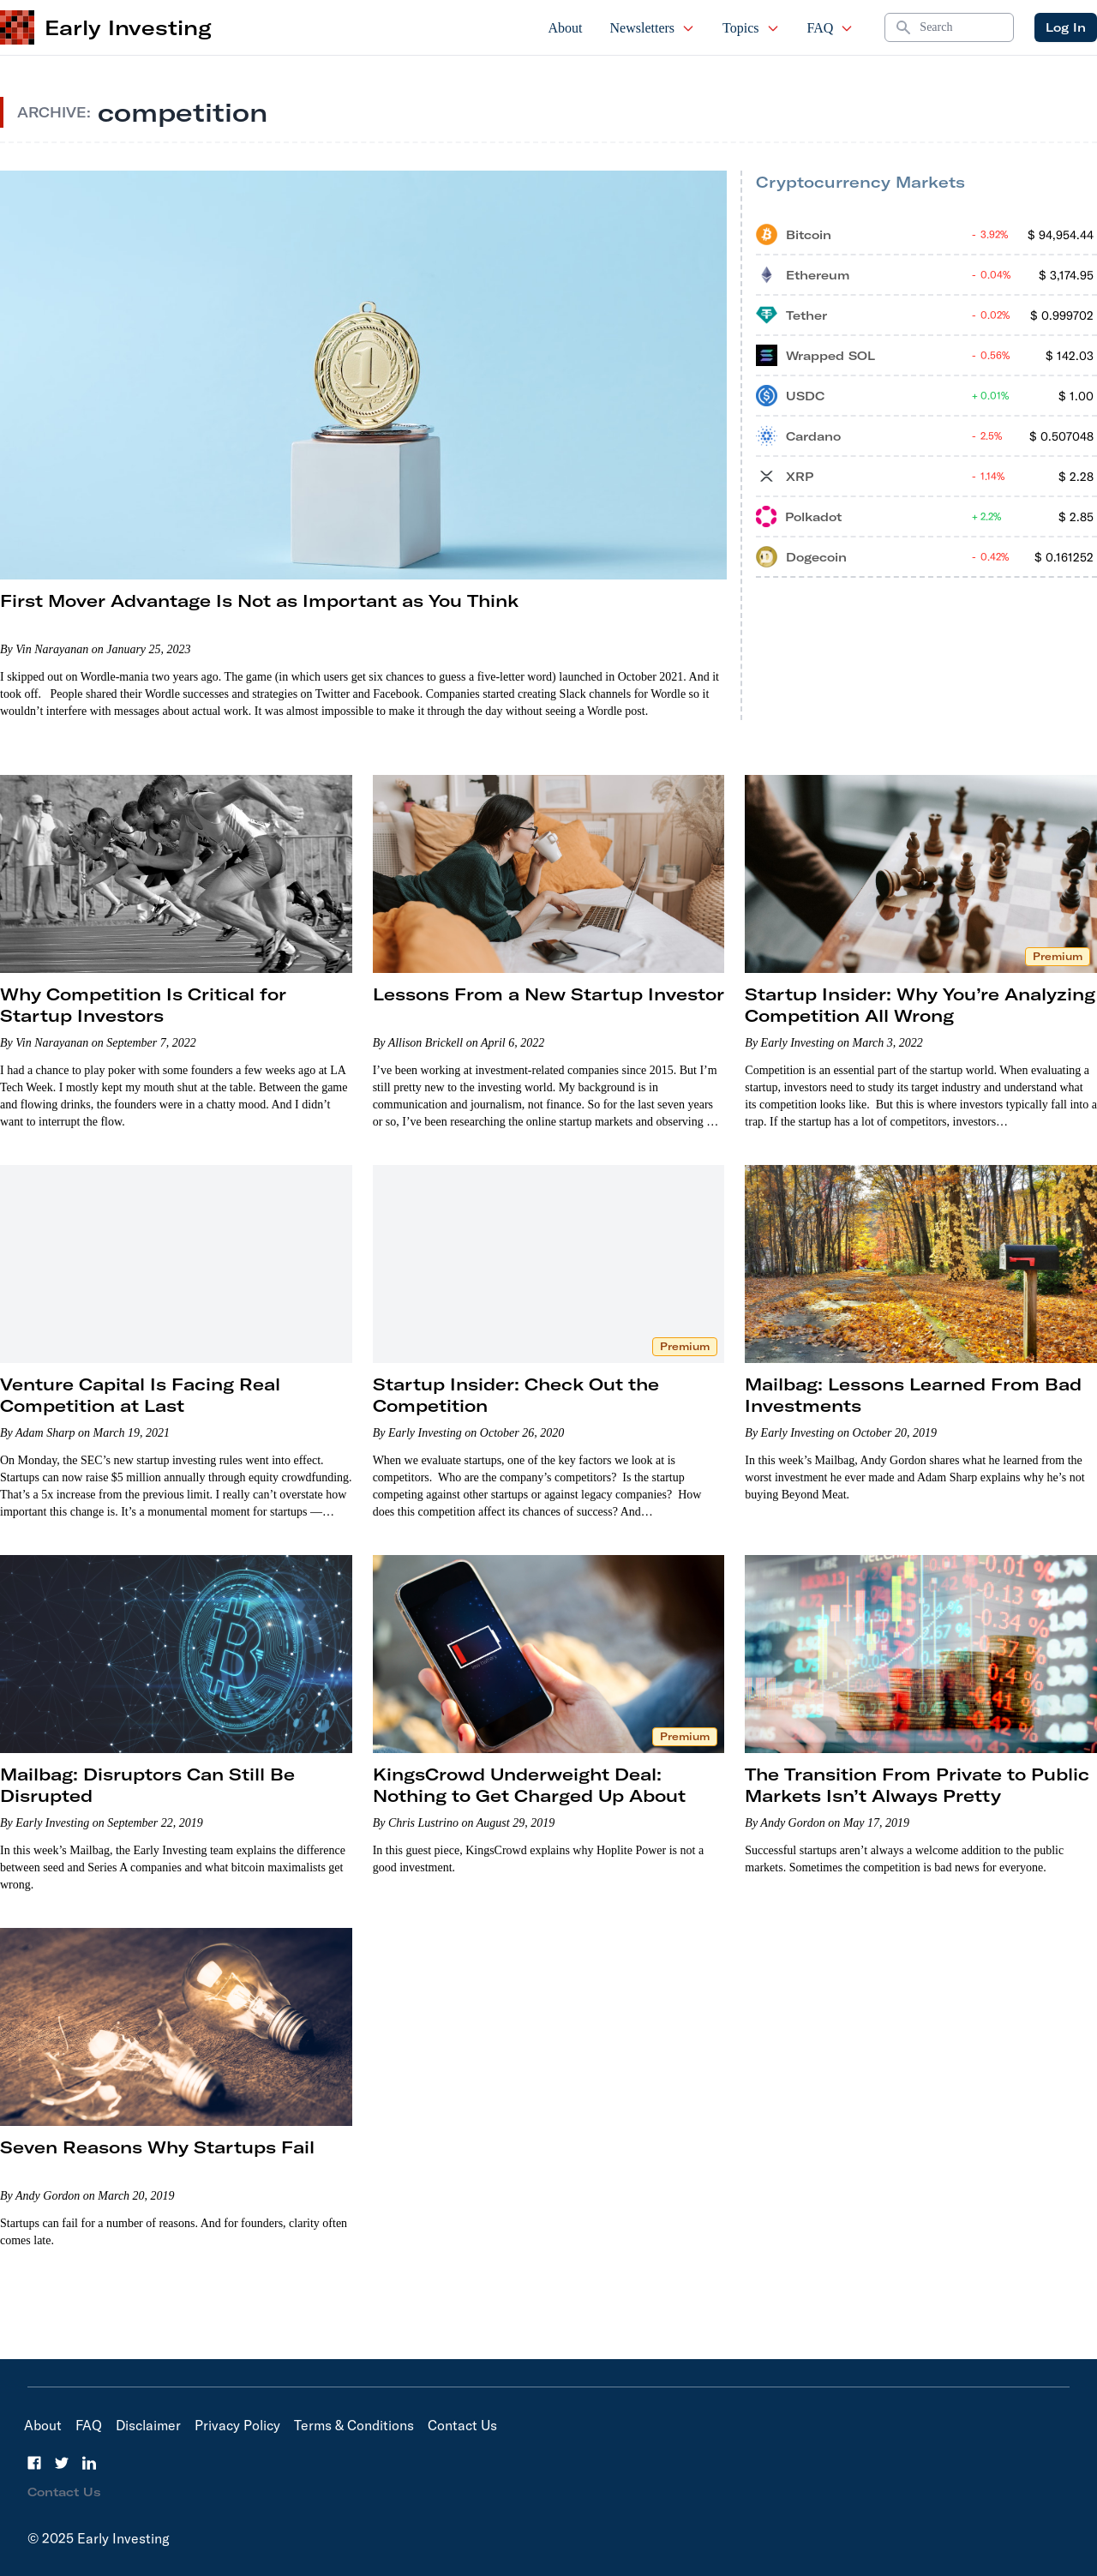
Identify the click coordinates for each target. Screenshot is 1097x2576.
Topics (750, 28)
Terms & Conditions (354, 2425)
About (565, 28)
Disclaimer (148, 2425)
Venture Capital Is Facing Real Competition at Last (140, 1394)
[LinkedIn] (89, 2463)
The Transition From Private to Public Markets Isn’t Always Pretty (917, 1784)
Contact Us (462, 2425)
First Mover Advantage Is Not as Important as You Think (259, 600)
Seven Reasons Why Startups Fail (157, 2147)
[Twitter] (62, 2463)
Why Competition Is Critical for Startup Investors (143, 1004)
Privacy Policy (237, 2425)
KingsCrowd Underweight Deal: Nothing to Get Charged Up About (529, 1784)
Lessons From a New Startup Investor (548, 994)
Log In (1066, 27)
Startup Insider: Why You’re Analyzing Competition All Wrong (920, 1004)
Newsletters (653, 28)
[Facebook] (34, 2463)
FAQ (830, 28)
